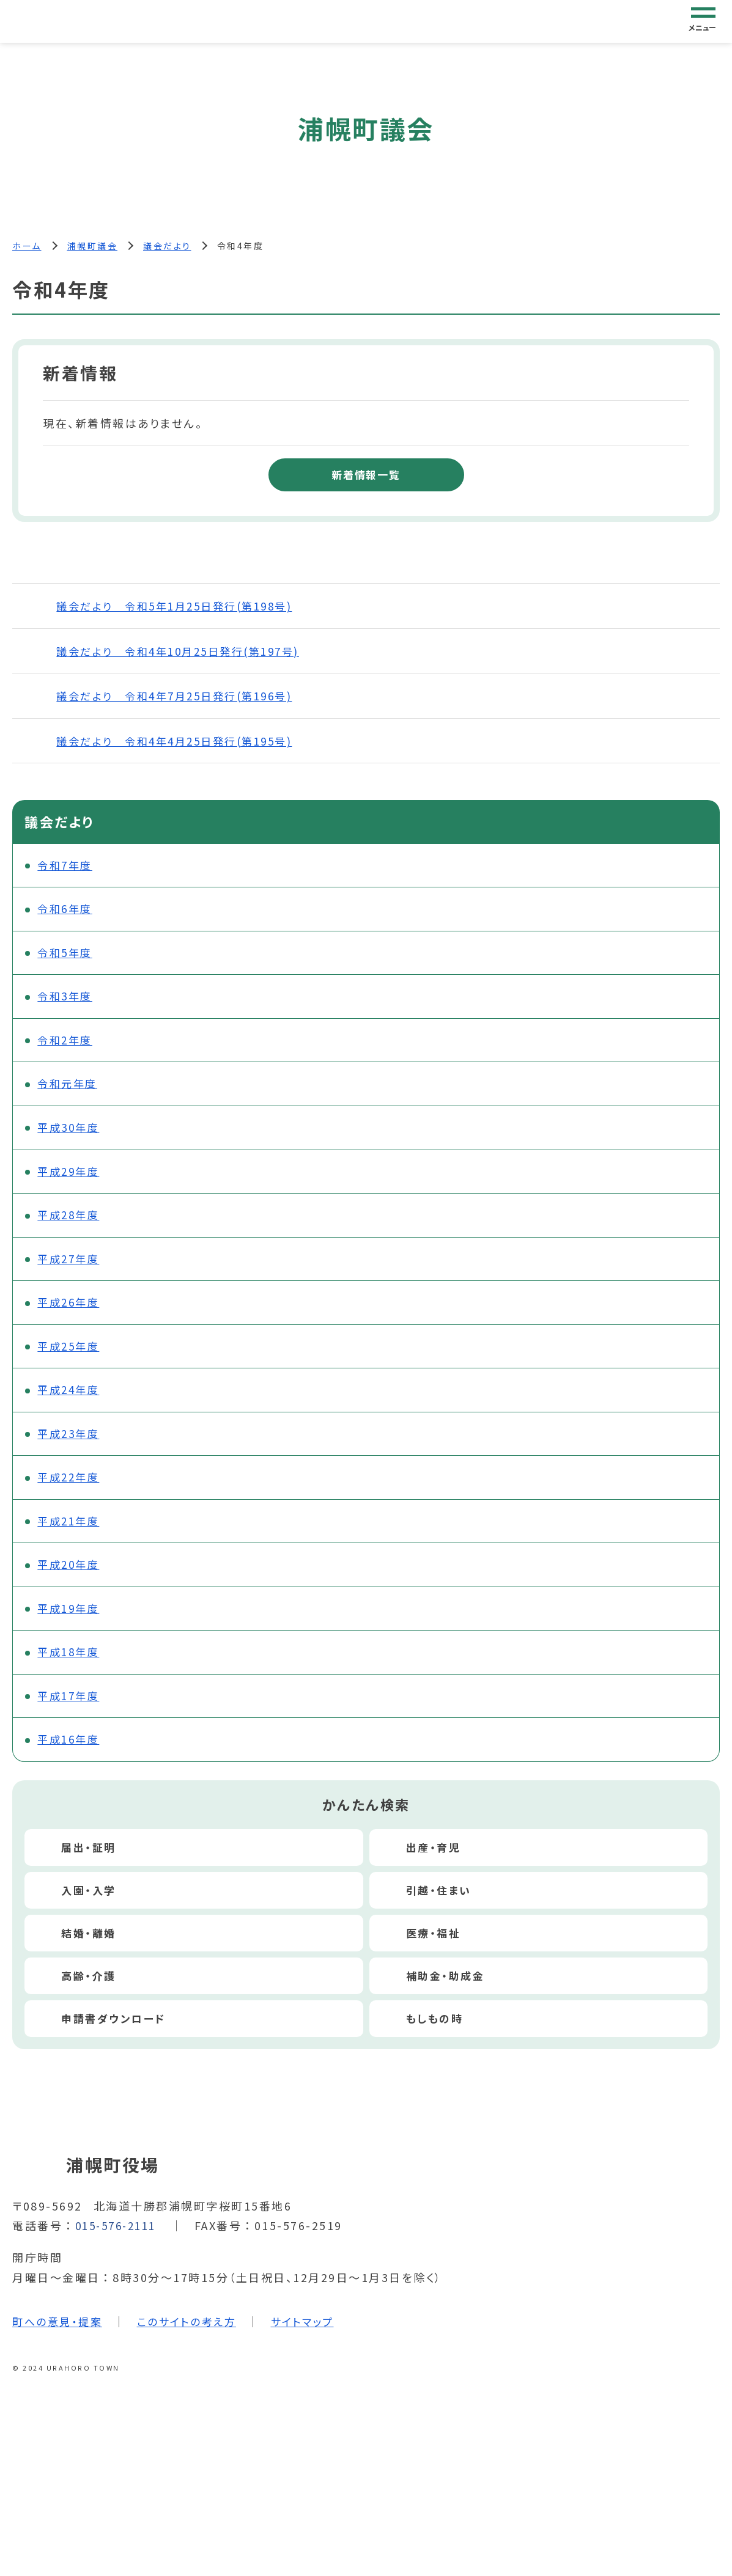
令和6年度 (68, 912)
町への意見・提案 (59, 2346)
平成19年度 (71, 1629)
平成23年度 (71, 1450)
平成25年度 (71, 1360)
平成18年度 (71, 1674)
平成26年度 (71, 1315)
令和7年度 (68, 867)
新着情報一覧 (366, 475)
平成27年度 (71, 1271)
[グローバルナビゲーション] (703, 20)
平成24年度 (71, 1405)
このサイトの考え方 (193, 2346)
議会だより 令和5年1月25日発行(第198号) (180, 607)
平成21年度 (71, 1539)
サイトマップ (314, 2346)
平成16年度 (71, 1764)
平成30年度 (71, 1135)
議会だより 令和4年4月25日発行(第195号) (180, 741)
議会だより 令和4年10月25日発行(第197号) (184, 651)
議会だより (167, 246)
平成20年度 (71, 1584)
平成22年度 (71, 1495)
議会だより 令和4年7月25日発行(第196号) (180, 697)
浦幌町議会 (92, 246)
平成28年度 (71, 1225)
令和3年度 (68, 1001)
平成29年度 (71, 1181)
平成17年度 (71, 1719)
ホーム (27, 246)
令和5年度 (68, 956)
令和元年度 (70, 1091)
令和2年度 (68, 1046)
